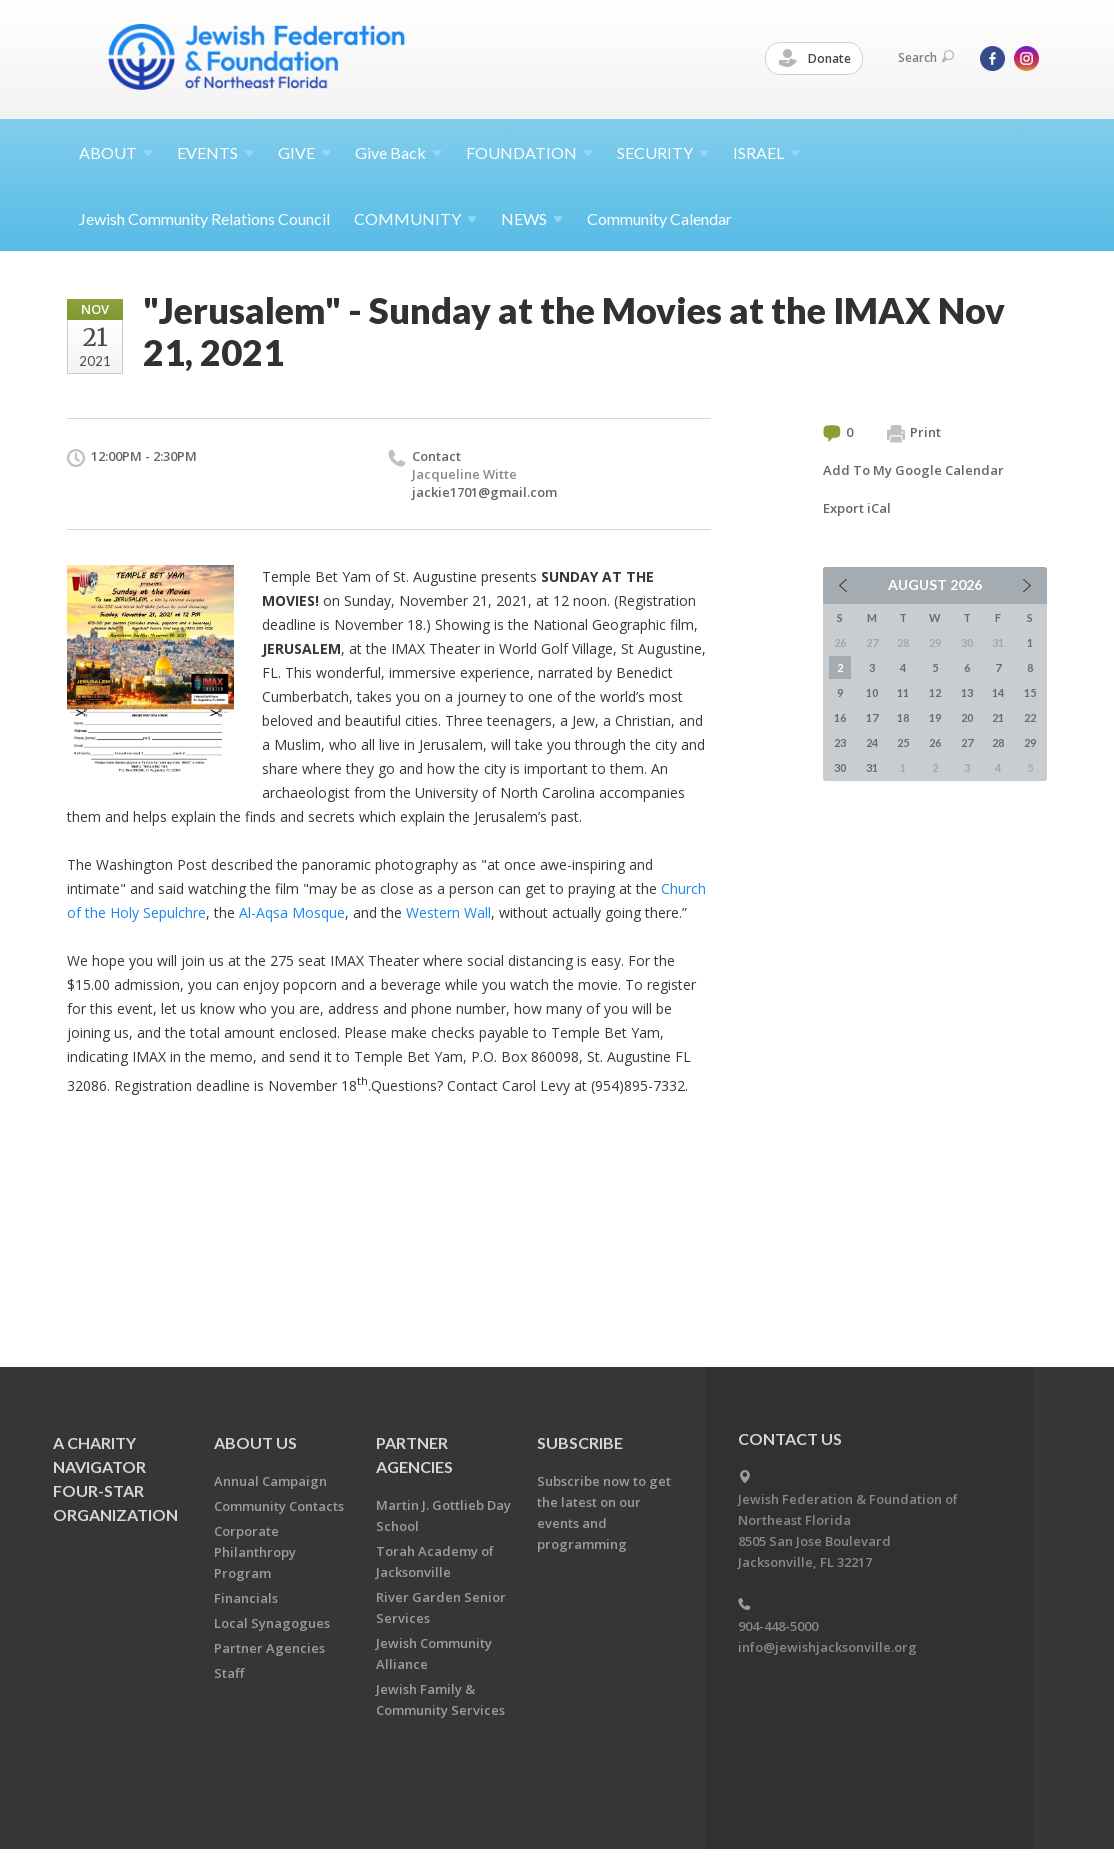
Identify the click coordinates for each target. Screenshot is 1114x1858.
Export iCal (857, 508)
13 (967, 692)
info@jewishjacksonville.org (827, 1647)
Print (914, 433)
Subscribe (580, 1442)
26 (935, 742)
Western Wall (448, 912)
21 (998, 717)
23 (840, 742)
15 (1030, 692)
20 (967, 717)
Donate (815, 59)
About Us (255, 1442)
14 (998, 692)
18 (903, 717)
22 (1030, 717)
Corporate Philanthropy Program (255, 1552)
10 (872, 692)
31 (872, 767)
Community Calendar (659, 218)
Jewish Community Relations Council (204, 218)
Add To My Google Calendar (913, 470)
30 (840, 767)
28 (998, 742)
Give (398, 152)
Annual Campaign (270, 1481)
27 (967, 742)
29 (1030, 742)
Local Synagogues (272, 1623)
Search (926, 57)
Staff (229, 1673)
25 (903, 742)
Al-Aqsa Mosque (292, 912)
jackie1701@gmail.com (484, 492)
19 (935, 717)
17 (872, 717)
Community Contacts (279, 1506)
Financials (246, 1598)
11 (903, 692)
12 (935, 692)
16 (840, 717)
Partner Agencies (269, 1648)
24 (872, 742)
